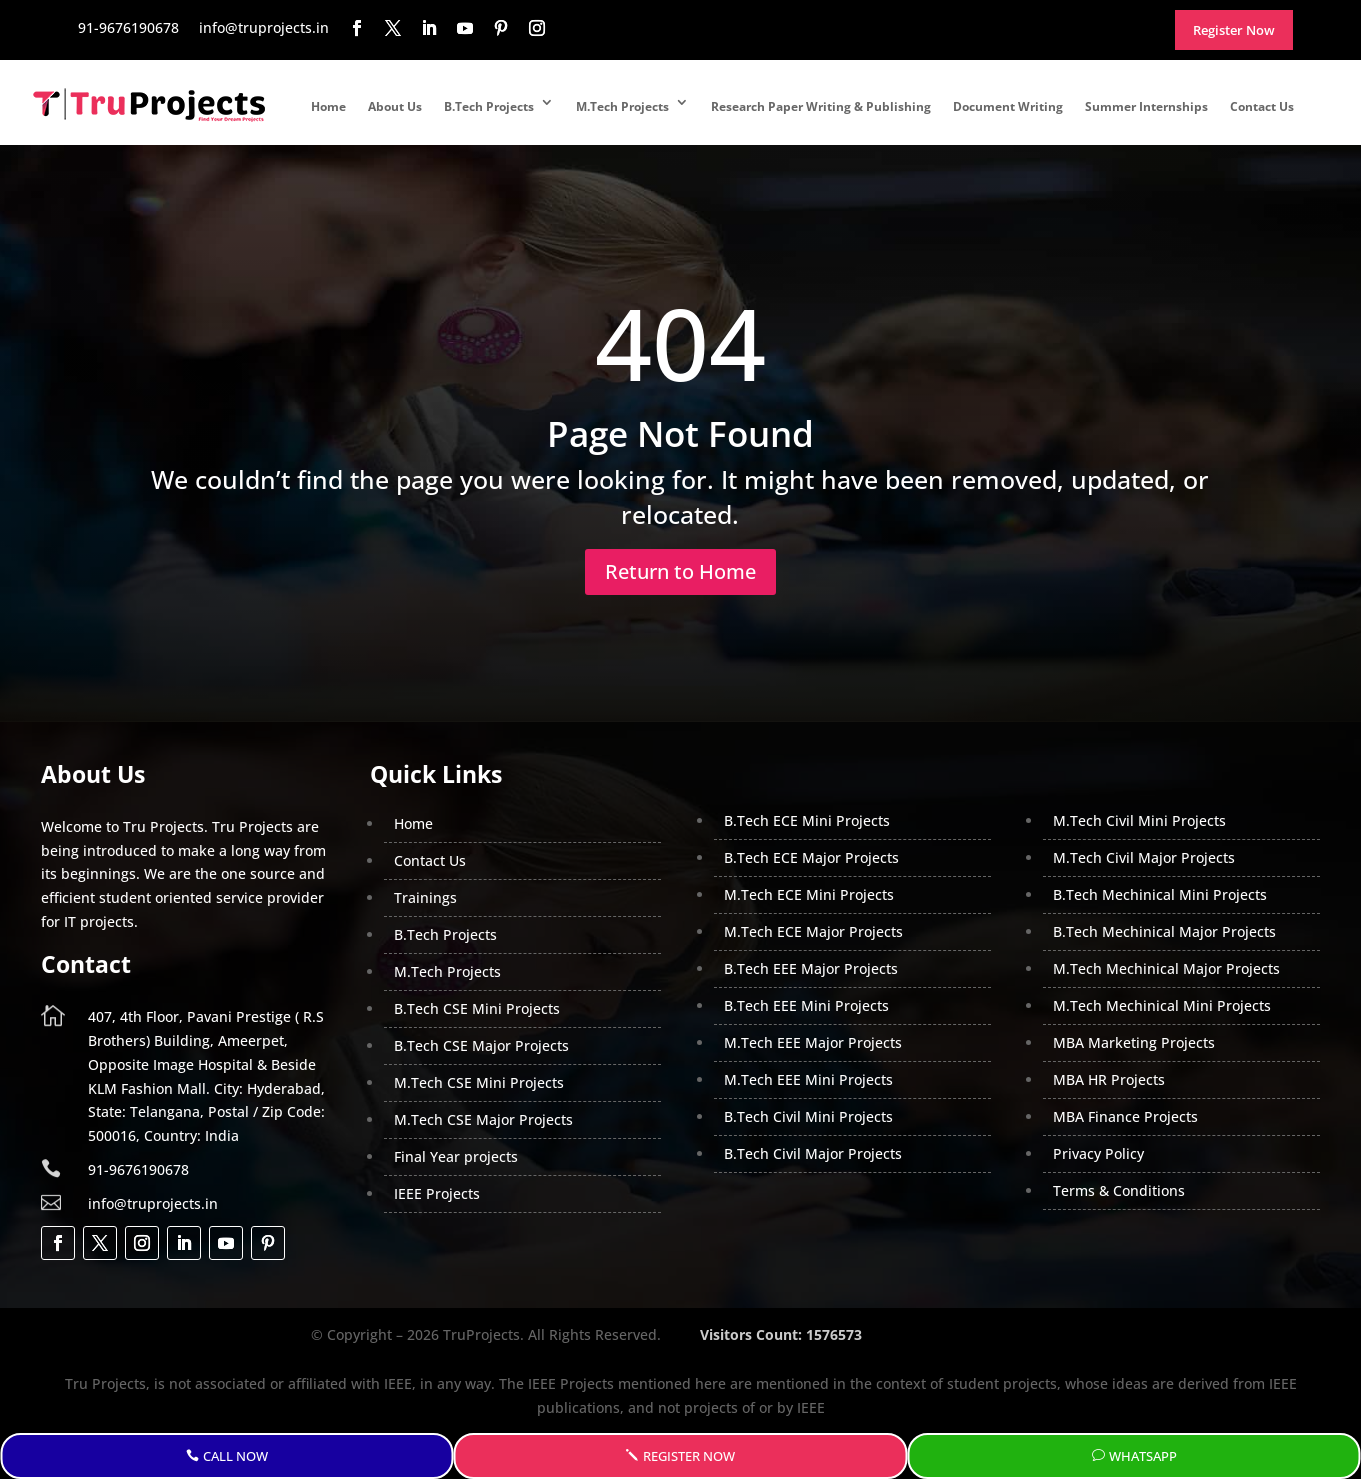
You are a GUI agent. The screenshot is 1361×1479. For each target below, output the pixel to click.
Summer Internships (1146, 106)
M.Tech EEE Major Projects (813, 1042)
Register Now (689, 1456)
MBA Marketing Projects (1134, 1042)
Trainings (425, 897)
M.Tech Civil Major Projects (1144, 857)
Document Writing (1008, 106)
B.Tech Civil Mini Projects (808, 1116)
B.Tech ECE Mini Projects (807, 820)
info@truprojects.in (153, 1203)
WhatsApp (1143, 1456)
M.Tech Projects (622, 106)
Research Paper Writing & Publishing (821, 106)
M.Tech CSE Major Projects (483, 1119)
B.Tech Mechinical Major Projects (1164, 931)
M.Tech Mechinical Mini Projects (1162, 1005)
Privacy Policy (1098, 1153)
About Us (395, 106)
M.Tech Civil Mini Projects (1139, 820)
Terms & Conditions (1119, 1190)
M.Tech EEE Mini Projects (808, 1079)
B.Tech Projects (489, 106)
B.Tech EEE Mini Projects (806, 1005)
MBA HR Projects (1109, 1079)
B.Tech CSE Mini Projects (477, 1008)
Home (328, 106)
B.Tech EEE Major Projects (811, 968)
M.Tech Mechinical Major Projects (1166, 968)
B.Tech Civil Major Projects (813, 1153)
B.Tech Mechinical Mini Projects (1160, 894)
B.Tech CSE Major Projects (481, 1045)
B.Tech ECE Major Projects (811, 857)
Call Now (235, 1456)
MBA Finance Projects (1125, 1116)
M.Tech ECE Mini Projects (809, 894)
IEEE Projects (437, 1193)
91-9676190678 (138, 1169)
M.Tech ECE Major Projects (813, 931)
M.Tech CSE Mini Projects (479, 1082)
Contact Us (1262, 106)
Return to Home (680, 571)
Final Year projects (456, 1156)
